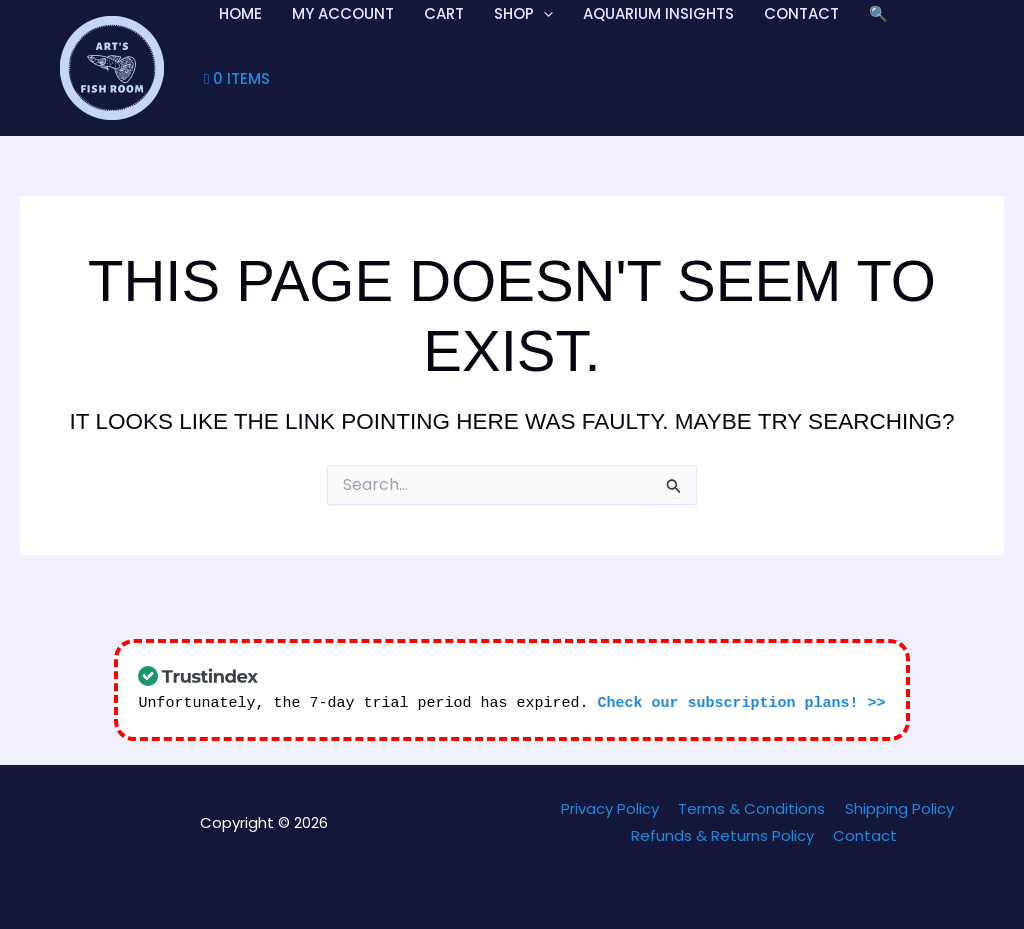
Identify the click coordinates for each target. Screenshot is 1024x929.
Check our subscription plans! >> (742, 703)
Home (240, 13)
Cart (444, 13)
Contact (801, 13)
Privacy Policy (614, 808)
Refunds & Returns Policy (724, 835)
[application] (543, 13)
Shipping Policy (894, 808)
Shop (523, 13)
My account (343, 13)
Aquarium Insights (658, 13)
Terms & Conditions (751, 808)
